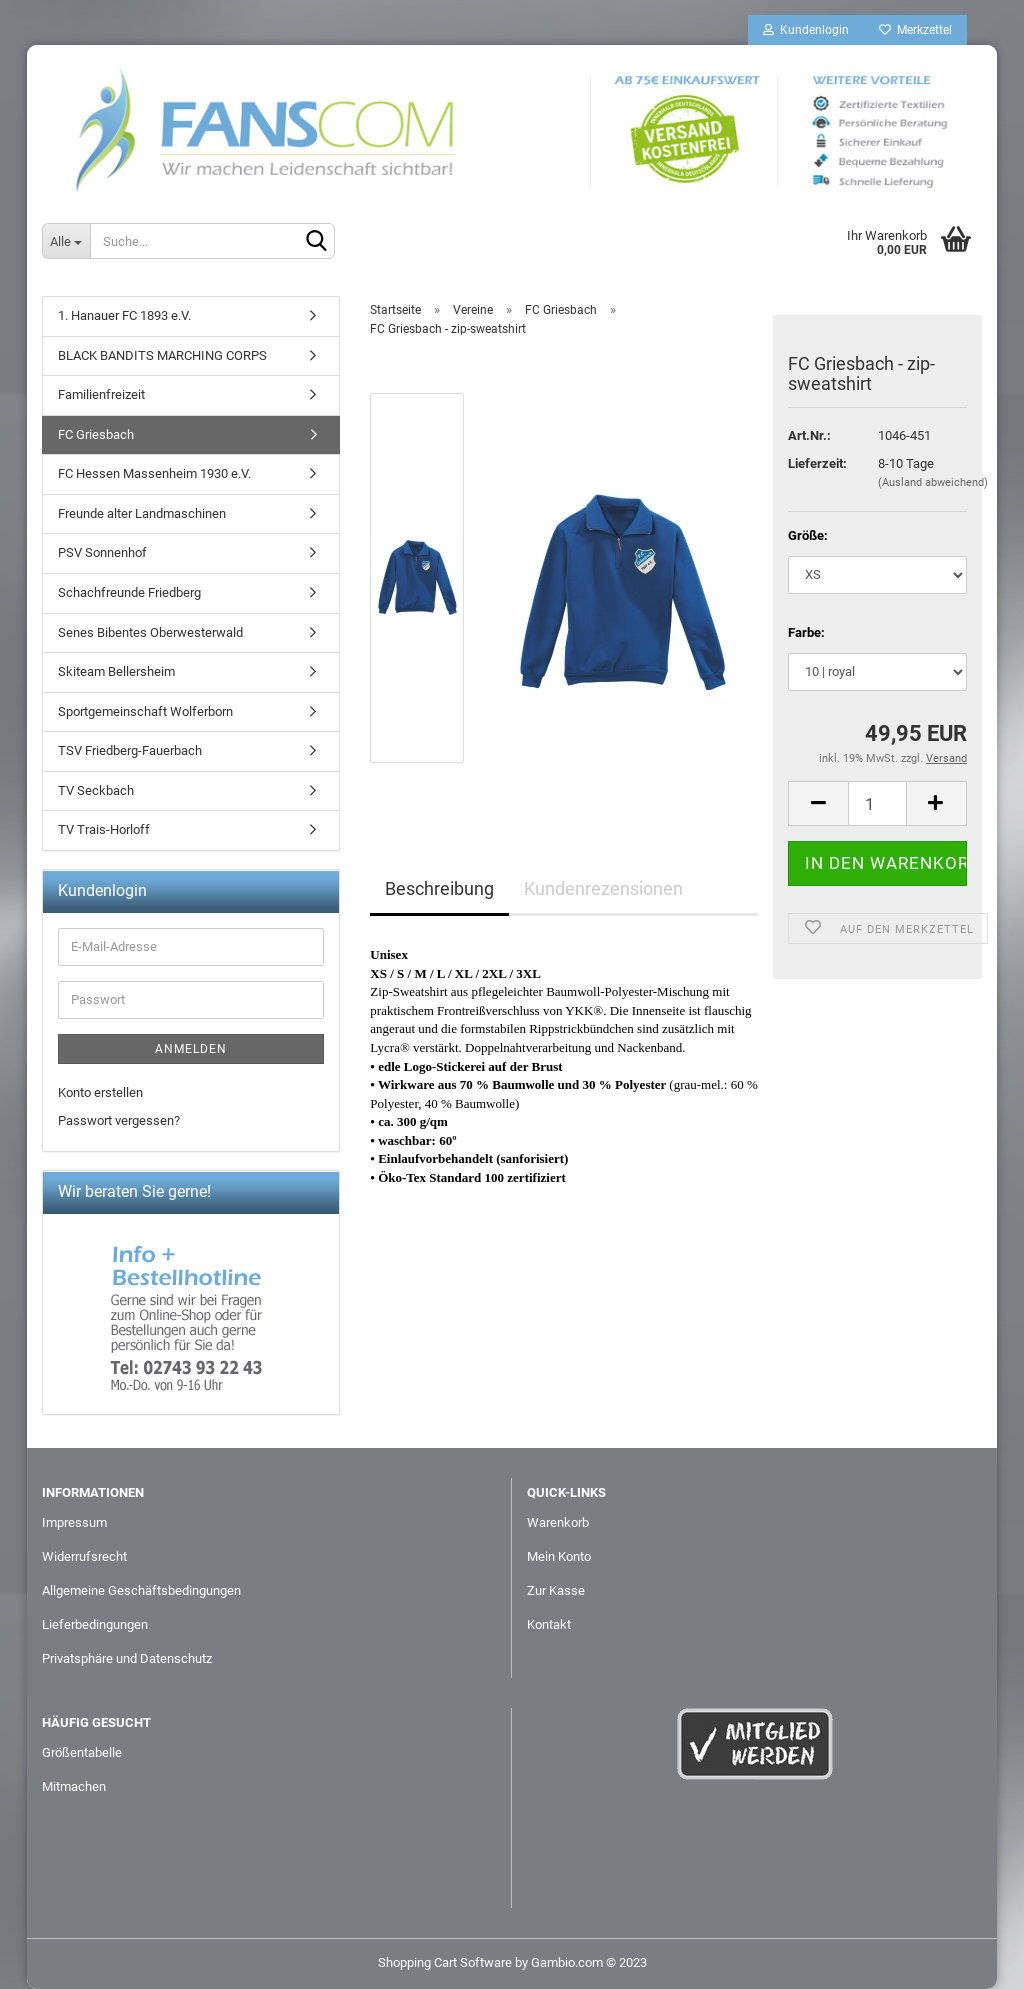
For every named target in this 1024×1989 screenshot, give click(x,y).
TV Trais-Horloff (104, 829)
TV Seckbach (96, 790)
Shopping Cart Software (445, 1962)
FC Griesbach (96, 434)
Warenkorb (558, 1522)
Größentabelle (82, 1752)
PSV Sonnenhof (102, 552)
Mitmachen (74, 1786)
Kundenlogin (806, 30)
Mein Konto (559, 1556)
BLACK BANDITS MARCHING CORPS (162, 355)
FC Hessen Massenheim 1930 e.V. (154, 473)
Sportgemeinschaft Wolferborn (145, 711)
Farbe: (806, 632)
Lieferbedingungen (95, 1624)
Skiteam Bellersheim (116, 671)
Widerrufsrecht (84, 1556)
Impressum (74, 1522)
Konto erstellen (100, 1092)
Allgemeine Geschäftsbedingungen (141, 1590)
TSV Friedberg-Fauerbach (130, 750)
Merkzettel (915, 30)
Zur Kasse (556, 1590)
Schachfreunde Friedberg (129, 592)
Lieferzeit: (817, 463)
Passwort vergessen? (119, 1120)
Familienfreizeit (101, 394)
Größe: (808, 535)
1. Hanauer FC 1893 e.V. (124, 315)
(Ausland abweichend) (933, 482)
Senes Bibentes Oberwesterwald (150, 632)
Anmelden (191, 1049)
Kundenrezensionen (603, 888)
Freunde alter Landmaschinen (142, 513)
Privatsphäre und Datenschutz (127, 1658)
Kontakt (549, 1624)
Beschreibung (439, 888)
